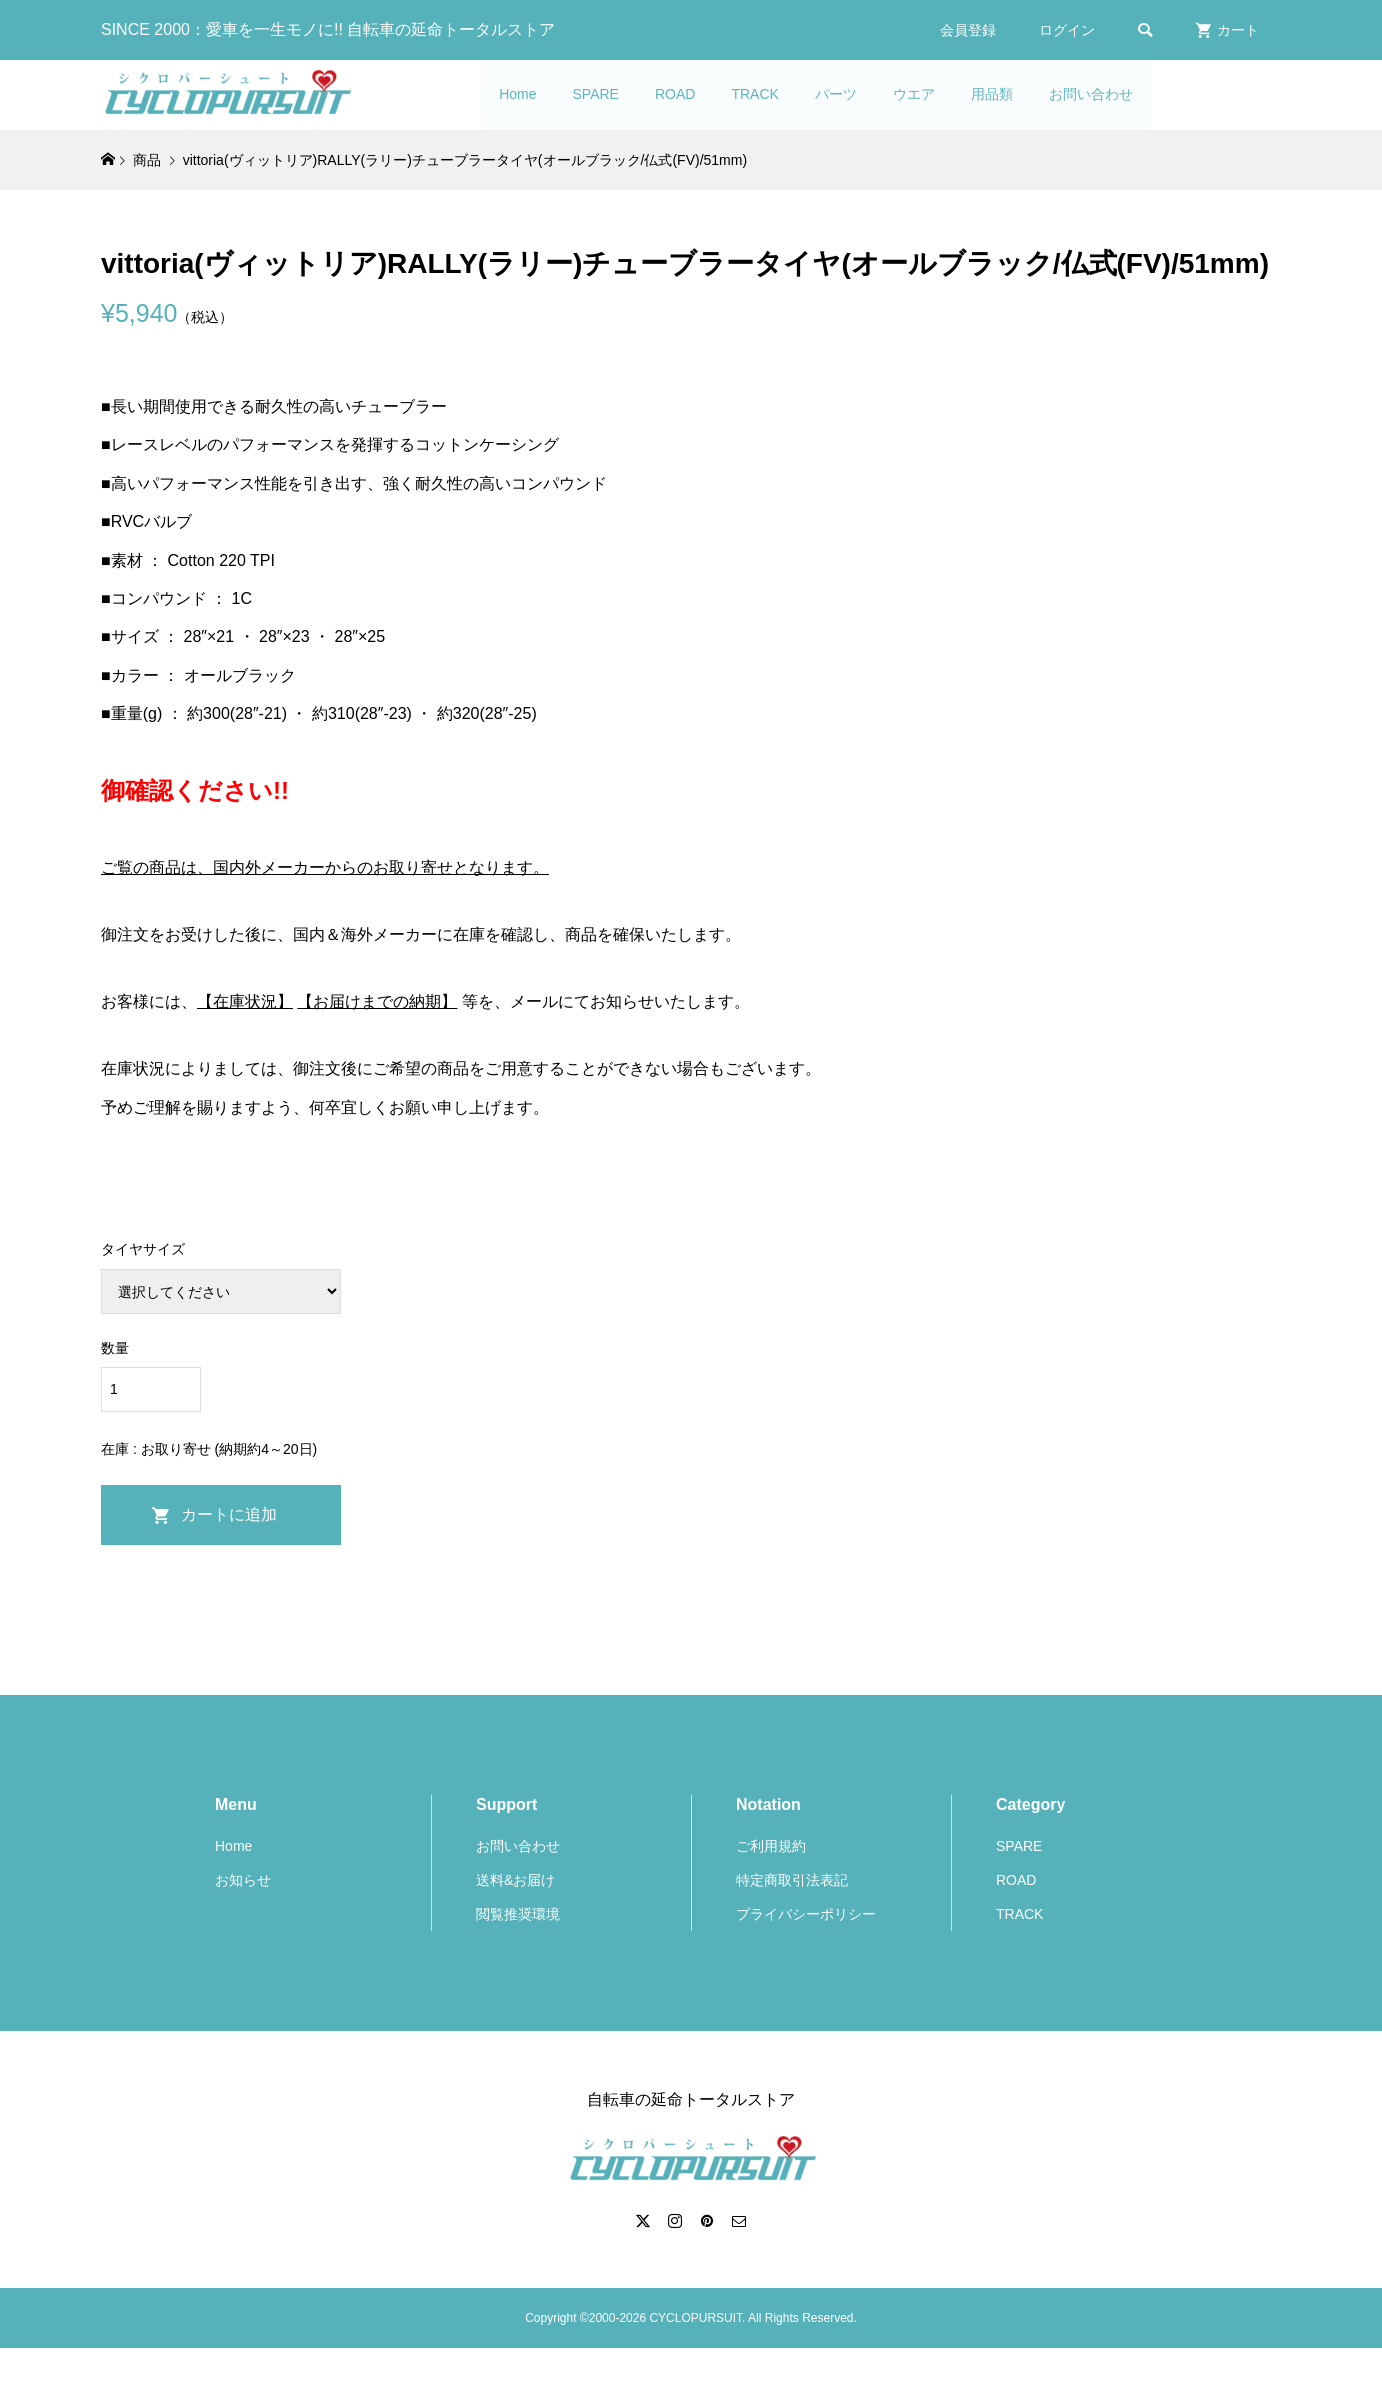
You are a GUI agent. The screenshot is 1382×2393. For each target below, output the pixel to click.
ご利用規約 (771, 1846)
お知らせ (243, 1880)
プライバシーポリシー (806, 1914)
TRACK (754, 94)
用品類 (992, 94)
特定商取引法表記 (792, 1880)
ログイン (1067, 30)
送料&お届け (515, 1880)
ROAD (675, 94)
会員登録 (968, 30)
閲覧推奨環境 (518, 1914)
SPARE (596, 94)
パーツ (836, 94)
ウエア (914, 94)
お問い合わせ (1091, 94)
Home (517, 94)
